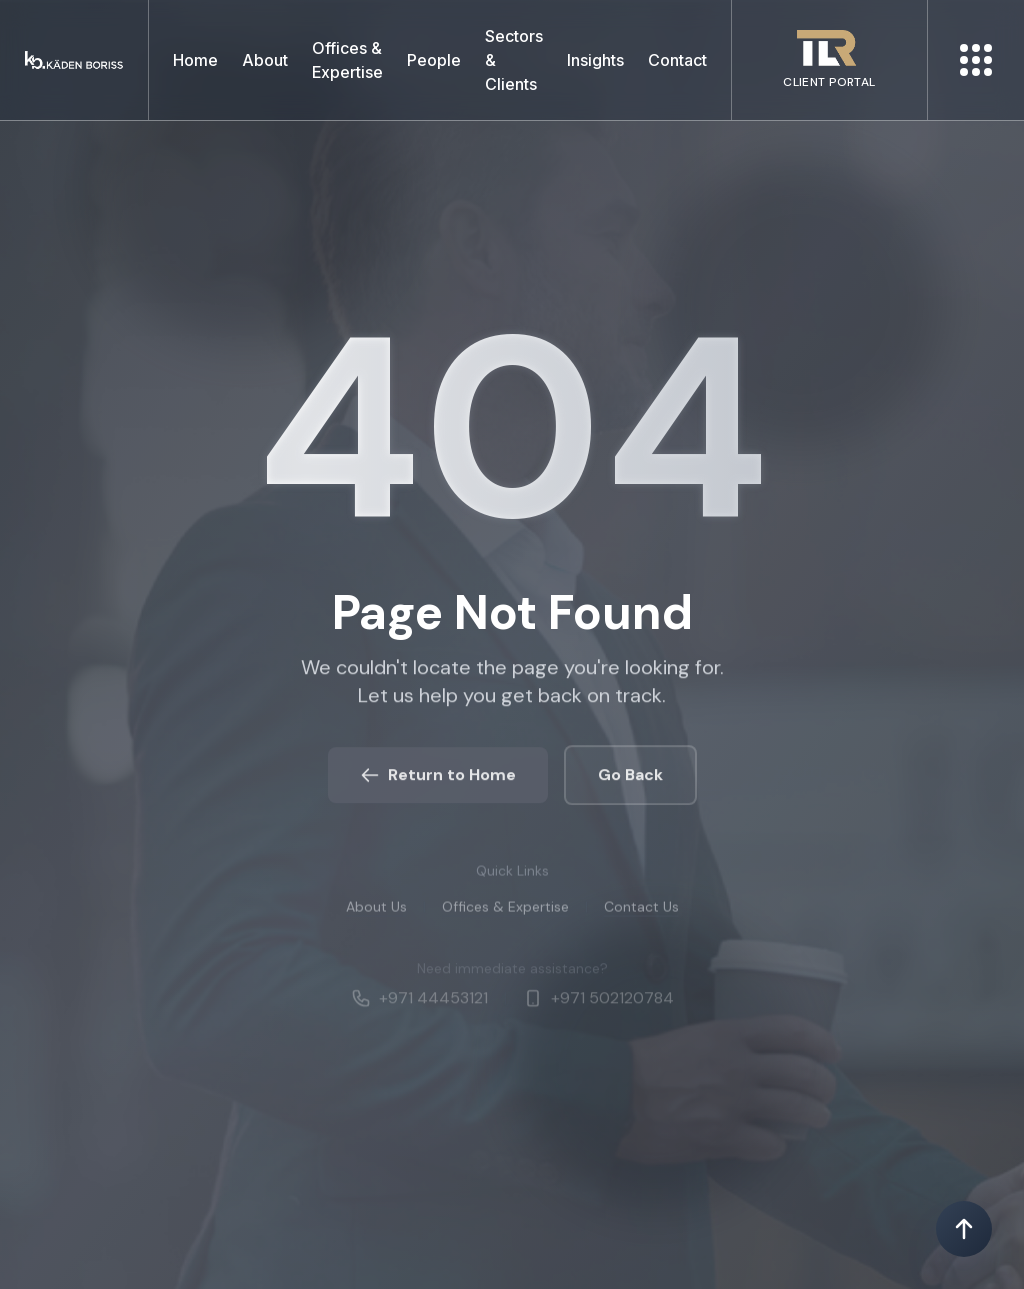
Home (195, 60)
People (434, 60)
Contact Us (641, 914)
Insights (595, 60)
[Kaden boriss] (74, 60)
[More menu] (976, 60)
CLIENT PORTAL (829, 82)
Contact (677, 60)
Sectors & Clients (514, 60)
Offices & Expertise (347, 60)
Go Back (630, 780)
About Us (376, 914)
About (265, 60)
